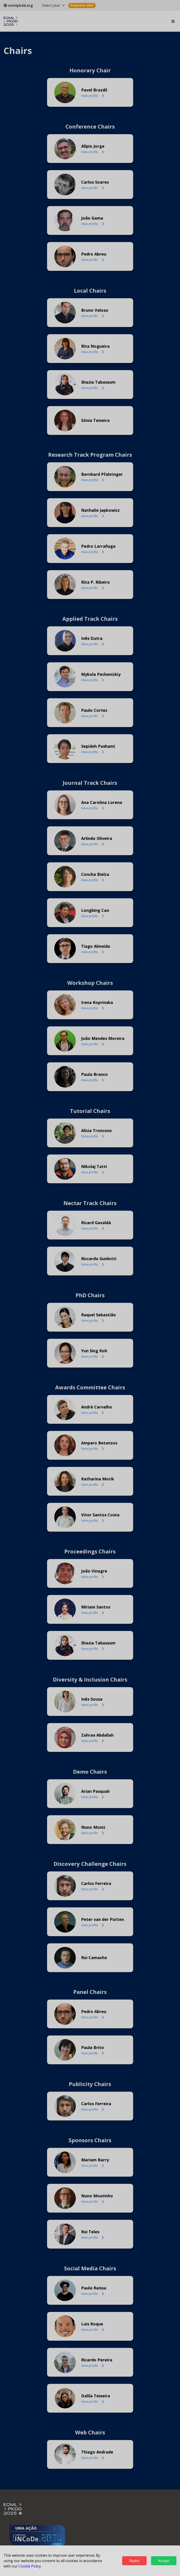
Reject (134, 2560)
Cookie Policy (30, 2566)
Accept (163, 2560)
